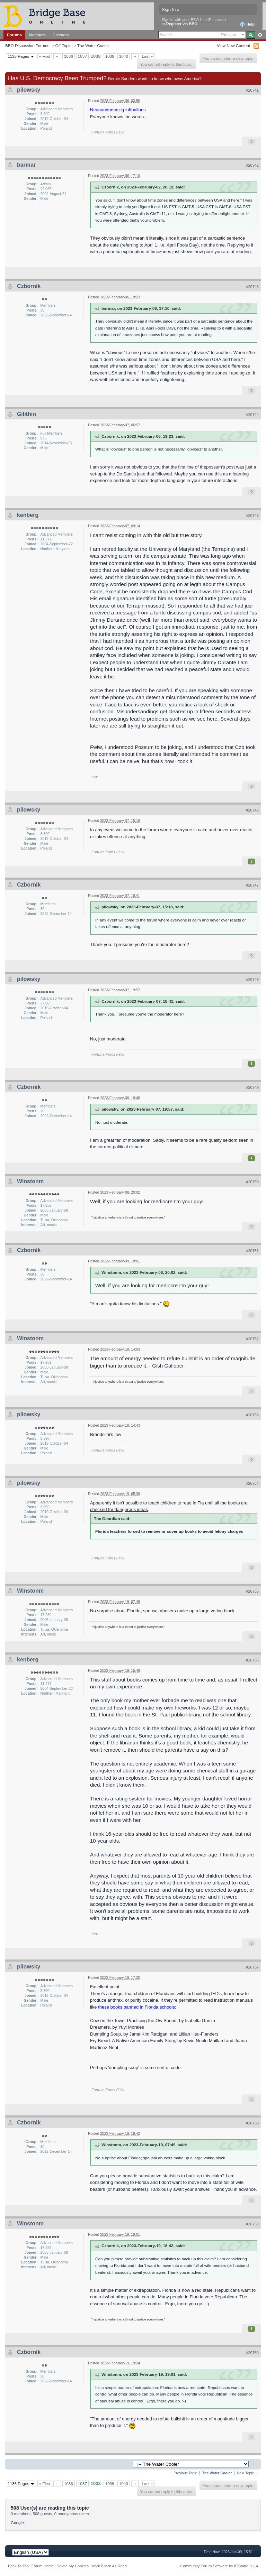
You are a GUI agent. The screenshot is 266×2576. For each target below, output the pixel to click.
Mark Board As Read (109, 2566)
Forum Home (43, 2566)
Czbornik (29, 286)
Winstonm (30, 1181)
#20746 (252, 810)
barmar (26, 165)
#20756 (252, 1660)
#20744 (252, 415)
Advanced (260, 34)
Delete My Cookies (72, 2566)
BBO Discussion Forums (27, 45)
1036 (68, 56)
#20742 (252, 165)
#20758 (252, 2123)
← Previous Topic (183, 2473)
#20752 (252, 1339)
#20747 (252, 885)
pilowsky (29, 90)
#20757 (252, 1967)
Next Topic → (247, 2473)
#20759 (252, 2224)
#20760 (252, 2353)
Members (37, 35)
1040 (123, 56)
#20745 (252, 515)
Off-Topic (63, 45)
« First (44, 56)
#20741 (252, 90)
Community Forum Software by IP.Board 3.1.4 (219, 2566)
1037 (82, 56)
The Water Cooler (93, 45)
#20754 (252, 1483)
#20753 (252, 1415)
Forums (14, 35)
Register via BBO (181, 24)
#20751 (252, 1251)
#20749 (252, 1087)
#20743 (252, 287)
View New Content (233, 45)
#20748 (252, 979)
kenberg (27, 515)
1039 (109, 56)
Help (247, 24)
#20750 (252, 1182)
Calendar (61, 35)
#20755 (252, 1591)
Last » (147, 56)
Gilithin (26, 414)
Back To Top (18, 2566)
